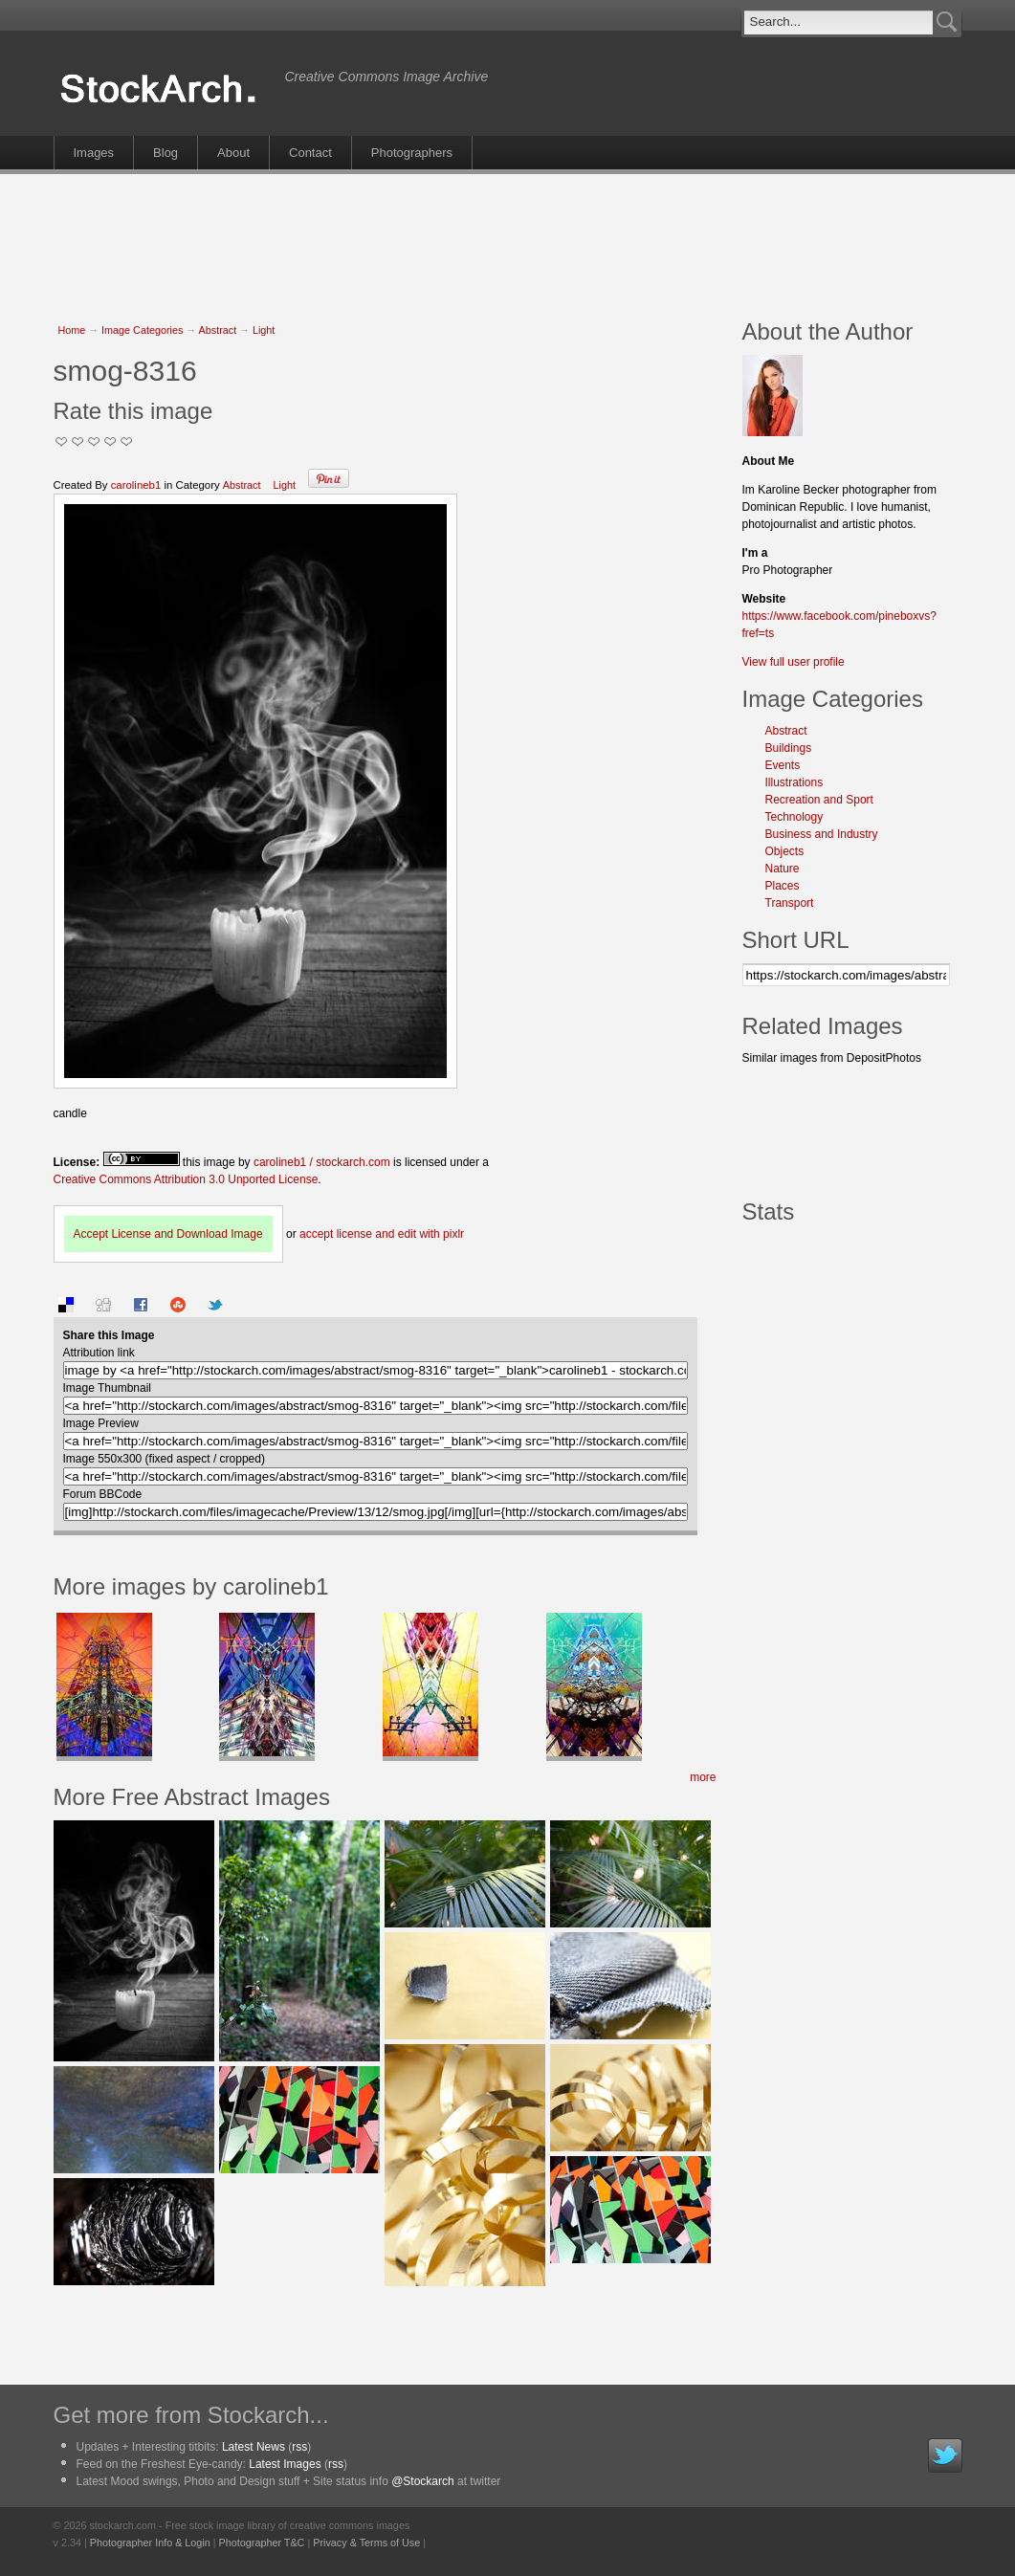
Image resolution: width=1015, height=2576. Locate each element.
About (233, 152)
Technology (794, 817)
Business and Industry (821, 834)
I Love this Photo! (127, 441)
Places (782, 885)
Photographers (411, 152)
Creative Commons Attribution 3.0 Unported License (186, 1179)
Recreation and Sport (819, 799)
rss (299, 2447)
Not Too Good (62, 441)
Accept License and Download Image (168, 1234)
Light (264, 330)
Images (94, 152)
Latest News (253, 2447)
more (703, 1777)
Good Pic (94, 441)
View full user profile (793, 662)
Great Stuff (110, 441)
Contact (310, 152)
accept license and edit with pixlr (381, 1234)
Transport (789, 903)
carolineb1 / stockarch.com (322, 1162)
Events (783, 765)
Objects (785, 851)
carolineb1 (136, 485)
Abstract (218, 330)
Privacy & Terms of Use (366, 2542)
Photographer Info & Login (150, 2542)
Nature (782, 868)
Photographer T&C (262, 2542)
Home (72, 330)
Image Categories (142, 330)
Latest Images (284, 2464)
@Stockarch (422, 2481)
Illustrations (794, 782)
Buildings (788, 748)
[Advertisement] (508, 236)
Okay (78, 441)
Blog (165, 152)
